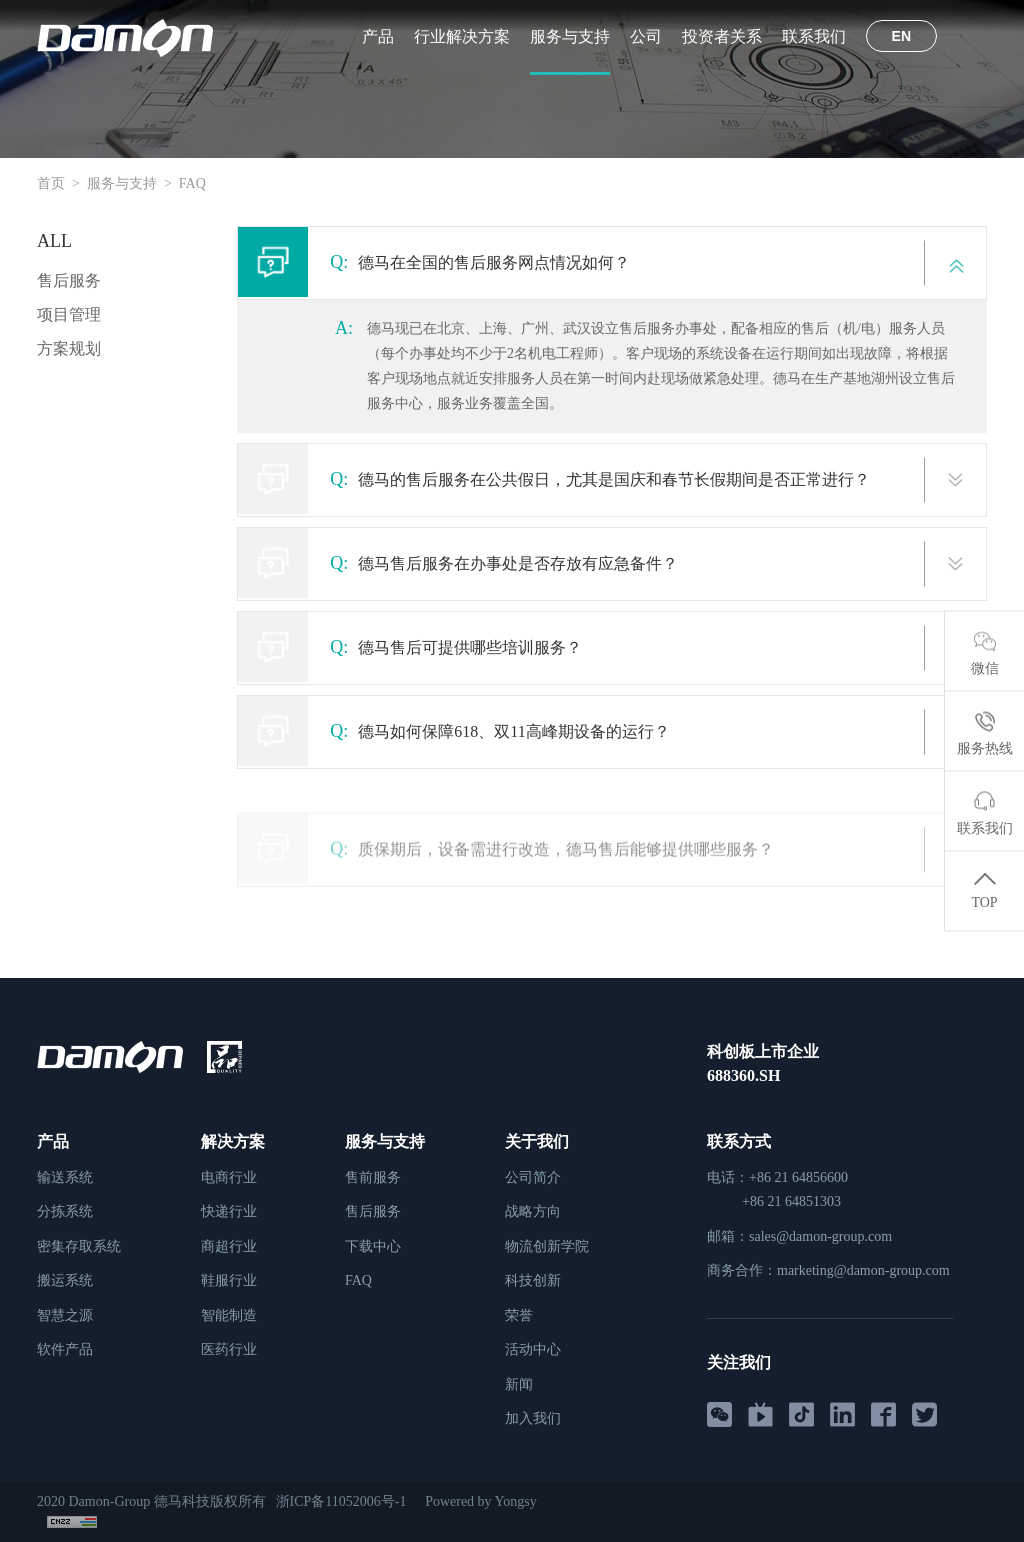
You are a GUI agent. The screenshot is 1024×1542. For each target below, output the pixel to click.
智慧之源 (65, 1315)
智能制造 (229, 1315)
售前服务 (373, 1177)
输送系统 (65, 1177)
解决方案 (233, 1141)
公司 (646, 36)
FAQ (192, 183)
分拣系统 (65, 1211)
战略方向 (533, 1211)
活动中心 (533, 1349)
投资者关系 (722, 36)
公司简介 (533, 1177)
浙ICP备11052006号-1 (343, 1501)
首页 (51, 183)
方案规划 (69, 348)
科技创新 (533, 1280)
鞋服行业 (229, 1280)
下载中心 (373, 1246)
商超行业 (229, 1246)
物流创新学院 (547, 1246)
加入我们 (533, 1418)
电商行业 (229, 1177)
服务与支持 (570, 36)
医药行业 (229, 1349)
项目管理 (69, 314)
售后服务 (69, 280)
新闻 (519, 1384)
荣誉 (519, 1315)
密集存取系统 (79, 1246)
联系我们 (814, 36)
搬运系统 (65, 1280)
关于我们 (537, 1141)
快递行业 (229, 1211)
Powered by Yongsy (484, 1501)
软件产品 (65, 1349)
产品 (378, 36)
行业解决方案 (462, 36)
